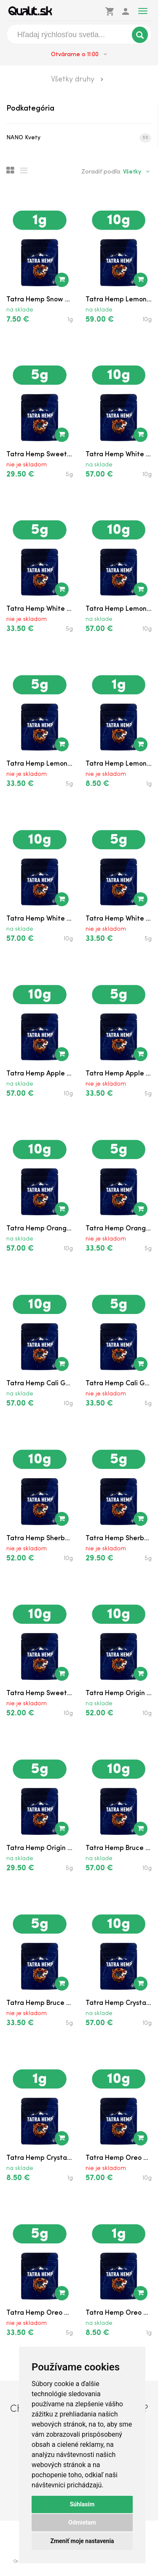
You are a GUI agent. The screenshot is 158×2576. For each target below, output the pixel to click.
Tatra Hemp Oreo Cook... (119, 2158)
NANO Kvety (78, 138)
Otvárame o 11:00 (79, 54)
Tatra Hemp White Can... (39, 919)
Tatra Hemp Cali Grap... (39, 1383)
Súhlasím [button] (82, 2504)
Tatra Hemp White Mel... (119, 454)
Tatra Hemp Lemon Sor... (119, 609)
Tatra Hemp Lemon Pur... (119, 299)
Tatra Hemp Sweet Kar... (39, 454)
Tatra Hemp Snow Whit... (39, 299)
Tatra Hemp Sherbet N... (39, 1538)
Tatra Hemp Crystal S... (119, 2003)
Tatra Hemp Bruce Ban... (119, 1848)
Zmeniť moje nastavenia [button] (82, 2541)
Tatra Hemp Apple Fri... (39, 1073)
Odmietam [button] (82, 2522)
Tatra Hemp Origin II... (119, 1693)
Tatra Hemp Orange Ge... (39, 1228)
